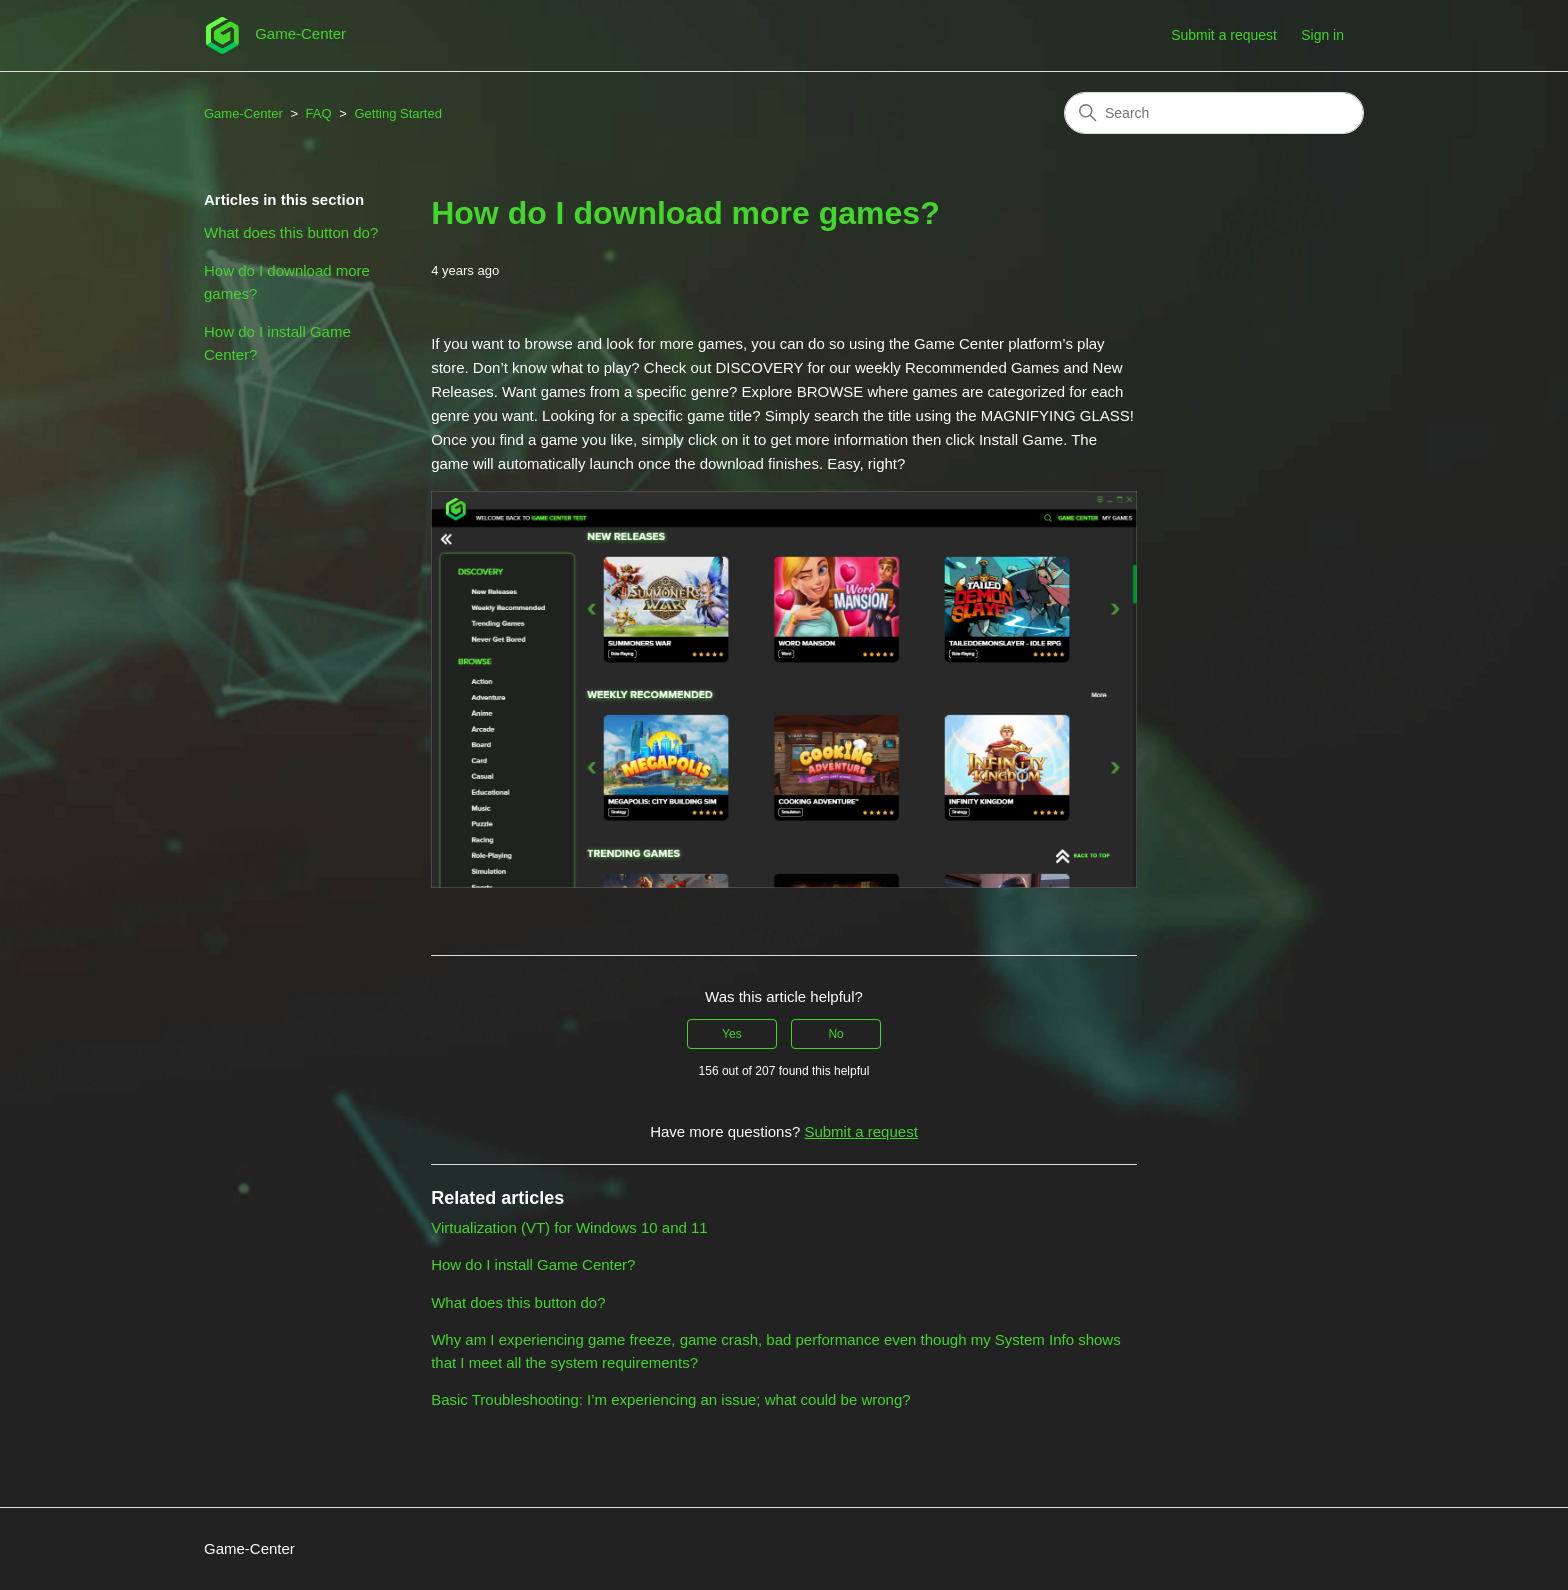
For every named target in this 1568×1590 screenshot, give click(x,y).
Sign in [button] (1322, 35)
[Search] (1214, 113)
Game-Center (243, 113)
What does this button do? (291, 232)
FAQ (319, 113)
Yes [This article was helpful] (732, 1034)
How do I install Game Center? (277, 343)
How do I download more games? (287, 282)
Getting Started (397, 113)
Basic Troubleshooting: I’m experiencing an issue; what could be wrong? (670, 1399)
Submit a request (1224, 35)
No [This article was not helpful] (835, 1034)
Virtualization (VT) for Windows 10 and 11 (569, 1227)
